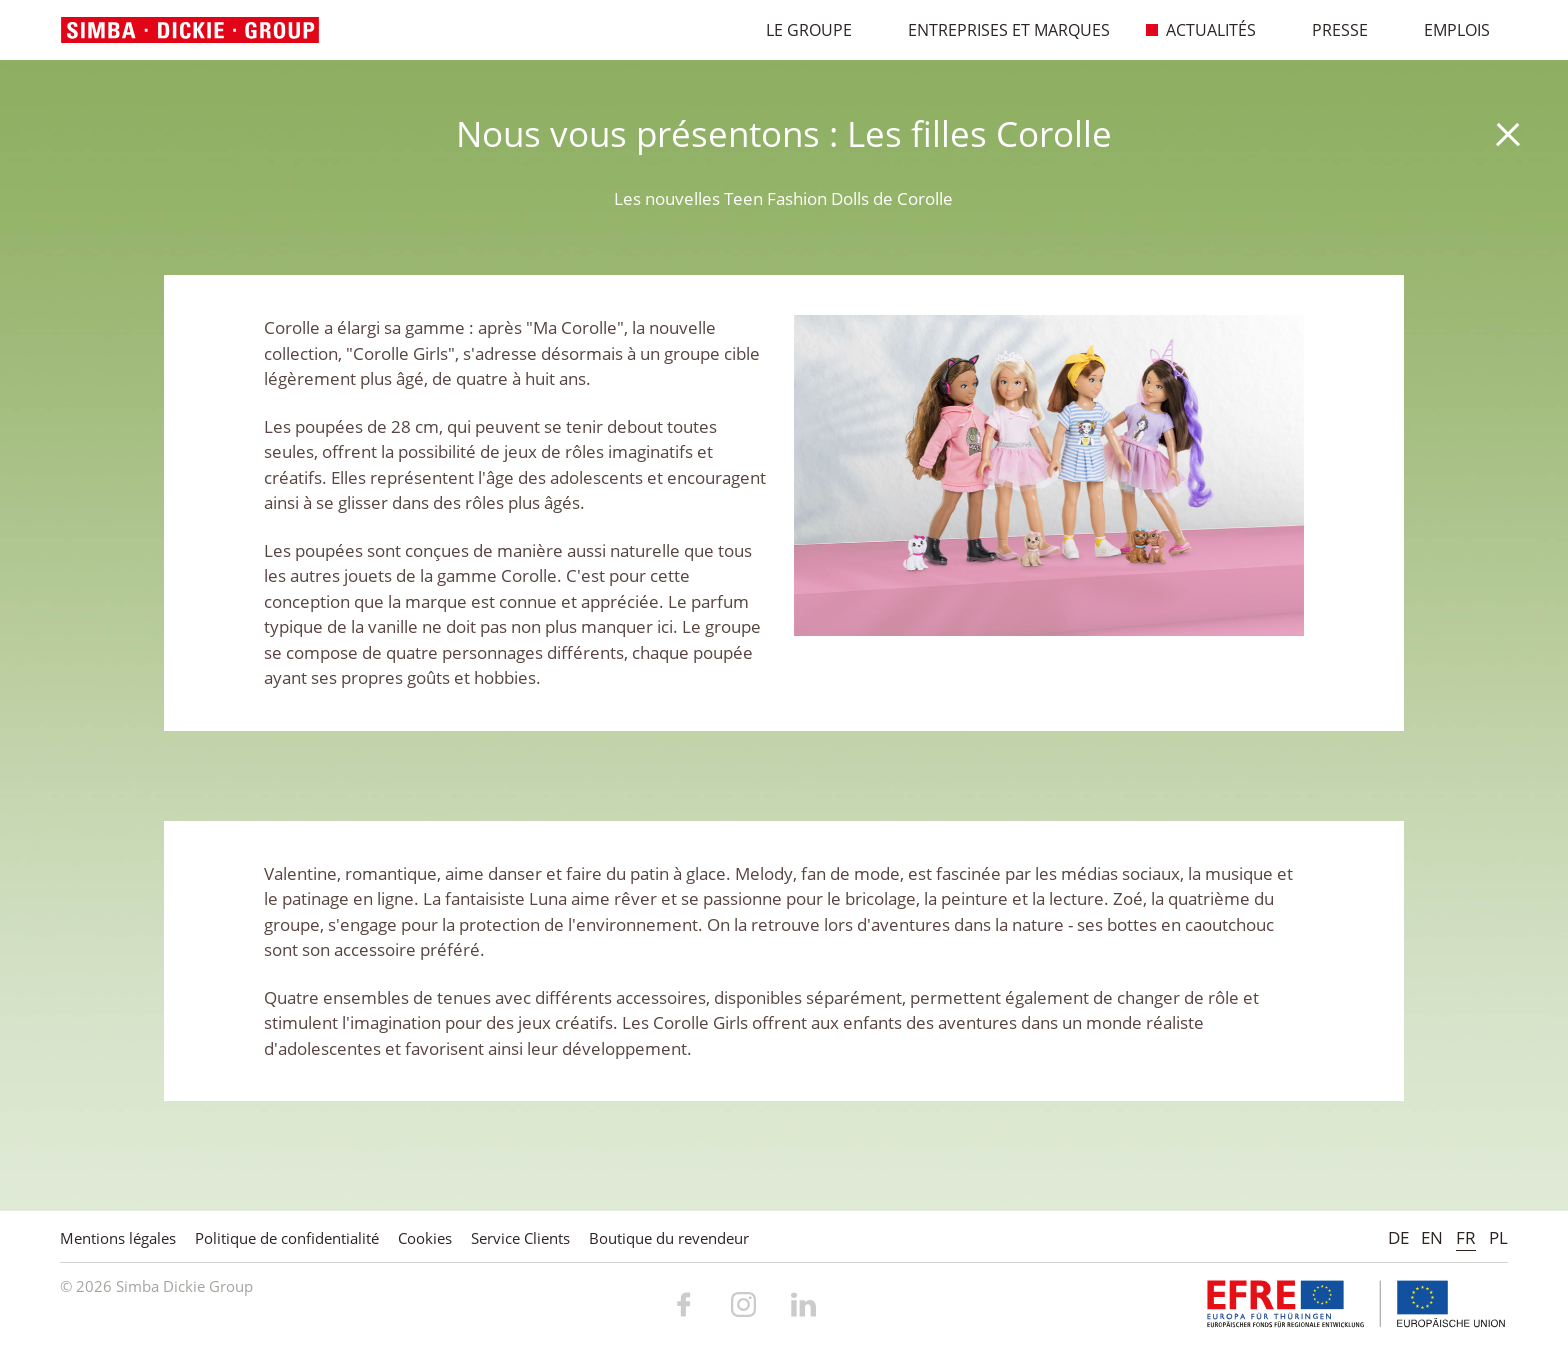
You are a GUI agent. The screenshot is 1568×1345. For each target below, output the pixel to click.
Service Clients (520, 1238)
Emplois (1446, 30)
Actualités (1200, 30)
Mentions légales (118, 1238)
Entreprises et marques (998, 30)
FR (1466, 1237)
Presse (1329, 30)
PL (1498, 1237)
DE (1398, 1237)
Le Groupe (798, 30)
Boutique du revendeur (669, 1238)
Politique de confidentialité (287, 1238)
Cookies (425, 1238)
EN (1432, 1237)
